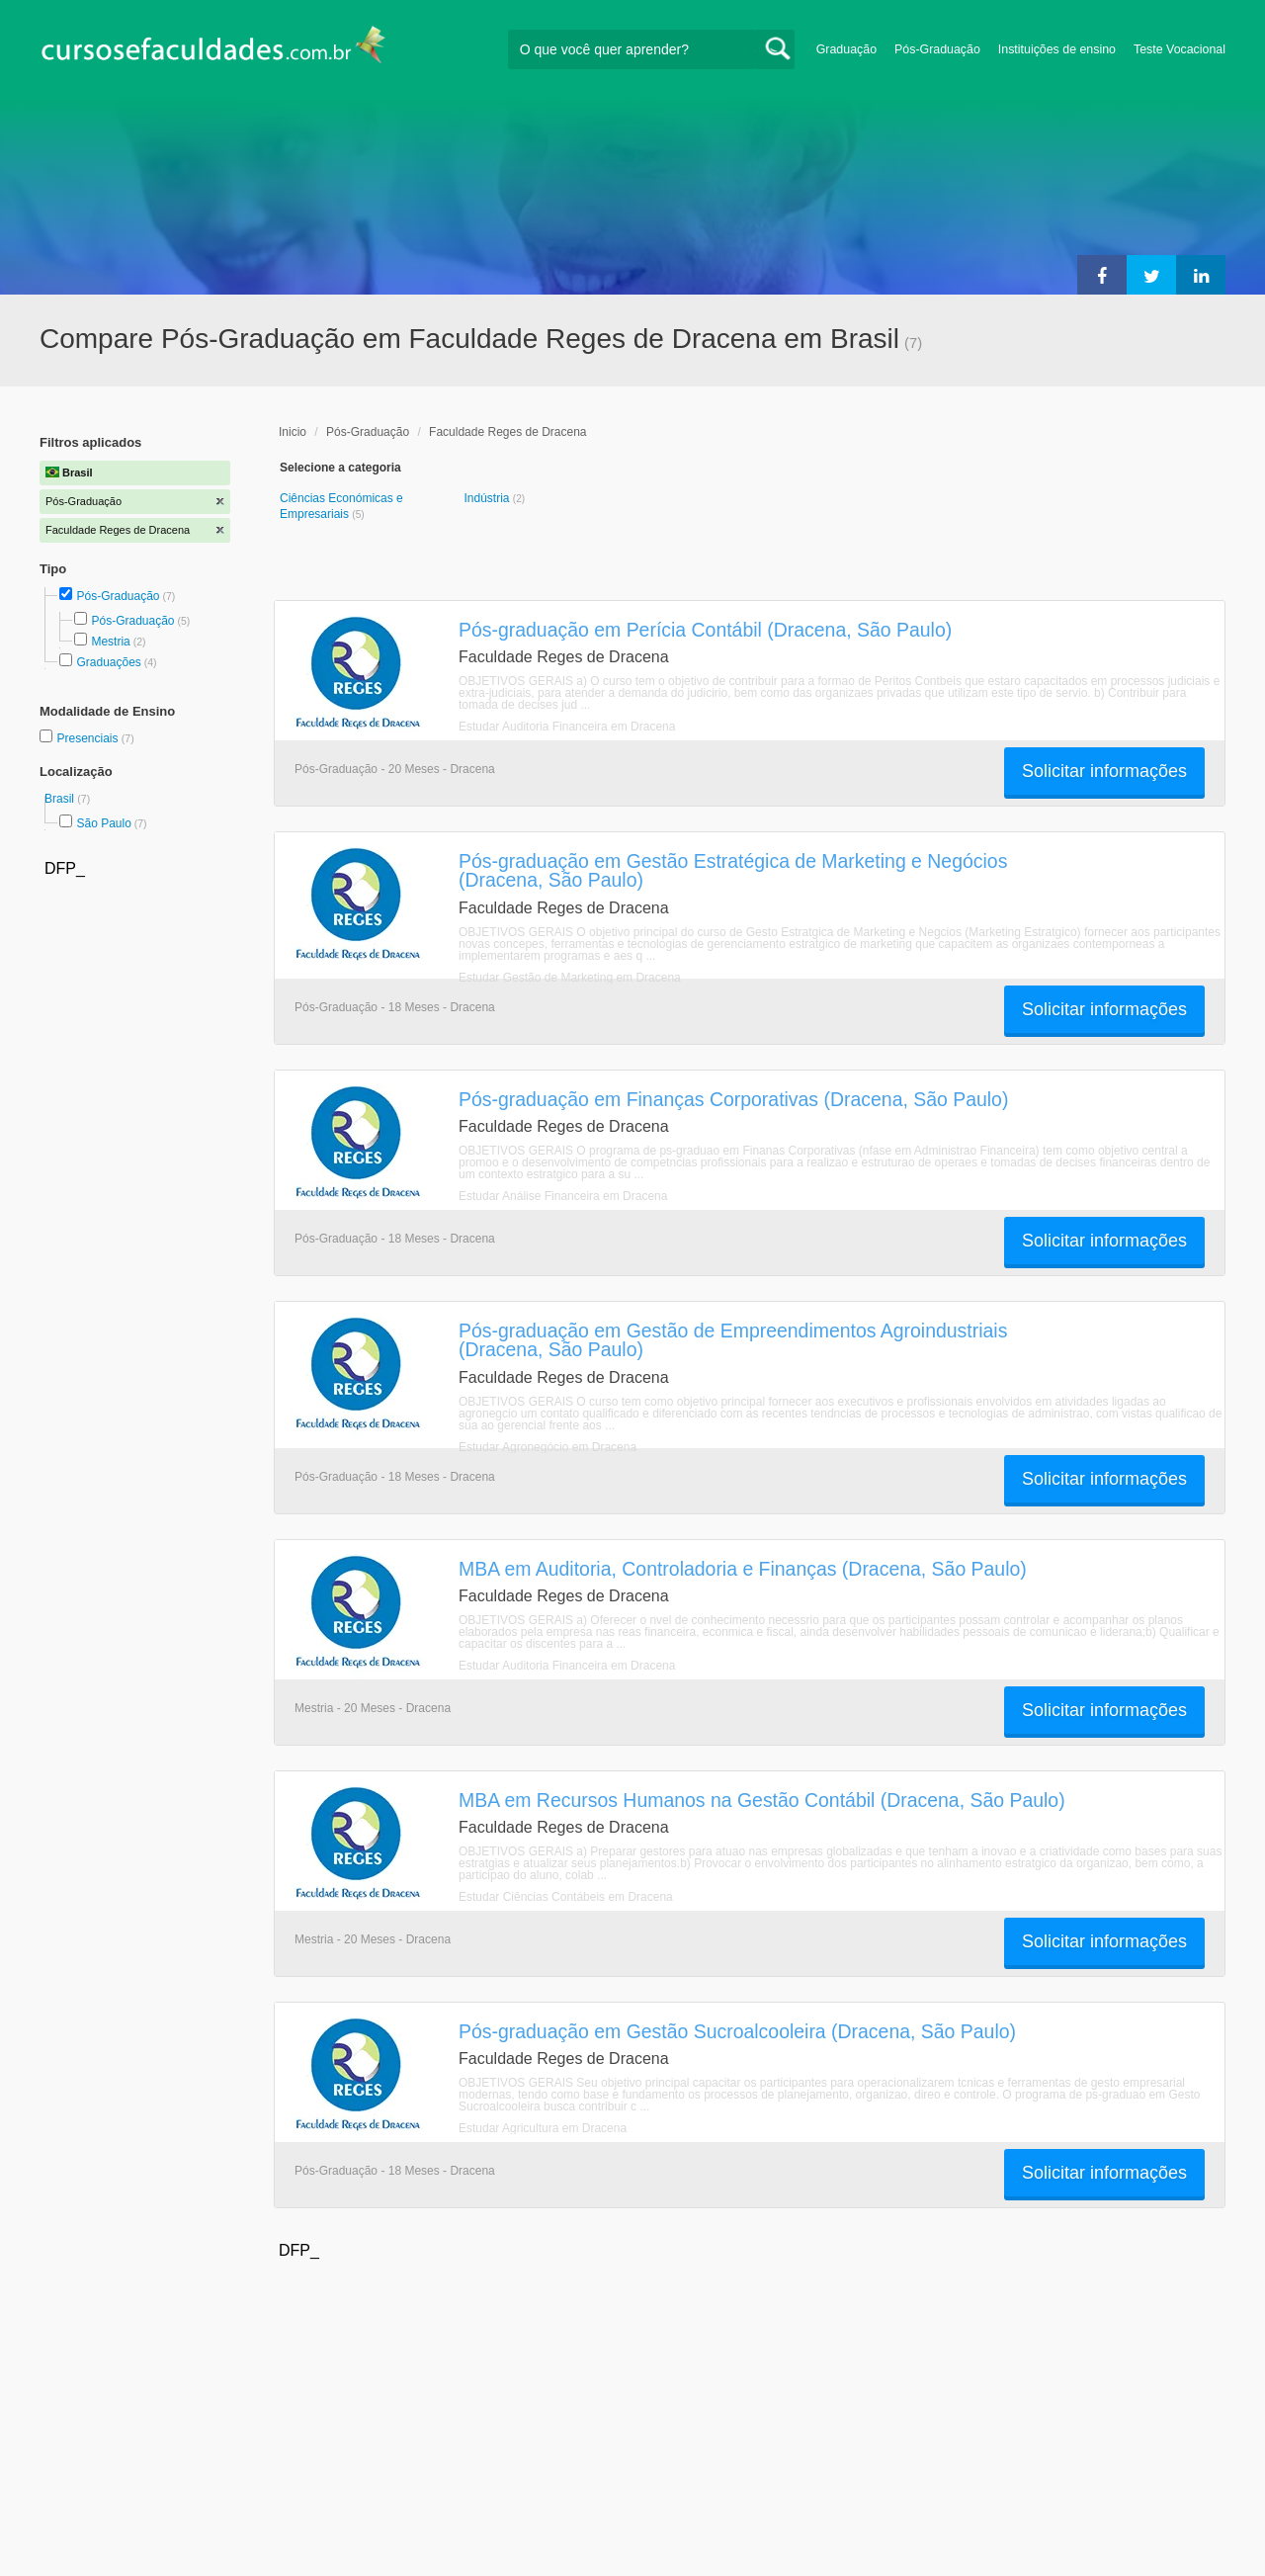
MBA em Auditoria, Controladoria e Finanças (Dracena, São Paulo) (743, 1569)
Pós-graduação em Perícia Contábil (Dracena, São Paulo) (705, 630)
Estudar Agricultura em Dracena (543, 2128)
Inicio (292, 432)
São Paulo (103, 823)
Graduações (108, 662)
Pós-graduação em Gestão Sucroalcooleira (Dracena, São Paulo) (737, 2031)
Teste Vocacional (1179, 49)
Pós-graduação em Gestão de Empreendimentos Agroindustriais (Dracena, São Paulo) (733, 1340)
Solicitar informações (1104, 771)
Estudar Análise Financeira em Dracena (563, 1196)
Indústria (488, 498)
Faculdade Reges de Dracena (507, 432)
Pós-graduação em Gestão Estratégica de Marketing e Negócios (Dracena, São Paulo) (733, 870)
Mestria (110, 641)
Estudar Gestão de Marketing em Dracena (570, 978)
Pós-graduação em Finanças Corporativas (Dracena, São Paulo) (733, 1099)
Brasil (60, 799)
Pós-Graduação (937, 49)
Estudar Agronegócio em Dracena (547, 1447)
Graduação (846, 49)
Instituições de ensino (1057, 49)
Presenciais (88, 738)
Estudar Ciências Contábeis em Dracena (566, 1897)
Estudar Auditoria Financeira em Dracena (567, 726)
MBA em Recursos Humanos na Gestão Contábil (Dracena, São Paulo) (762, 1800)
